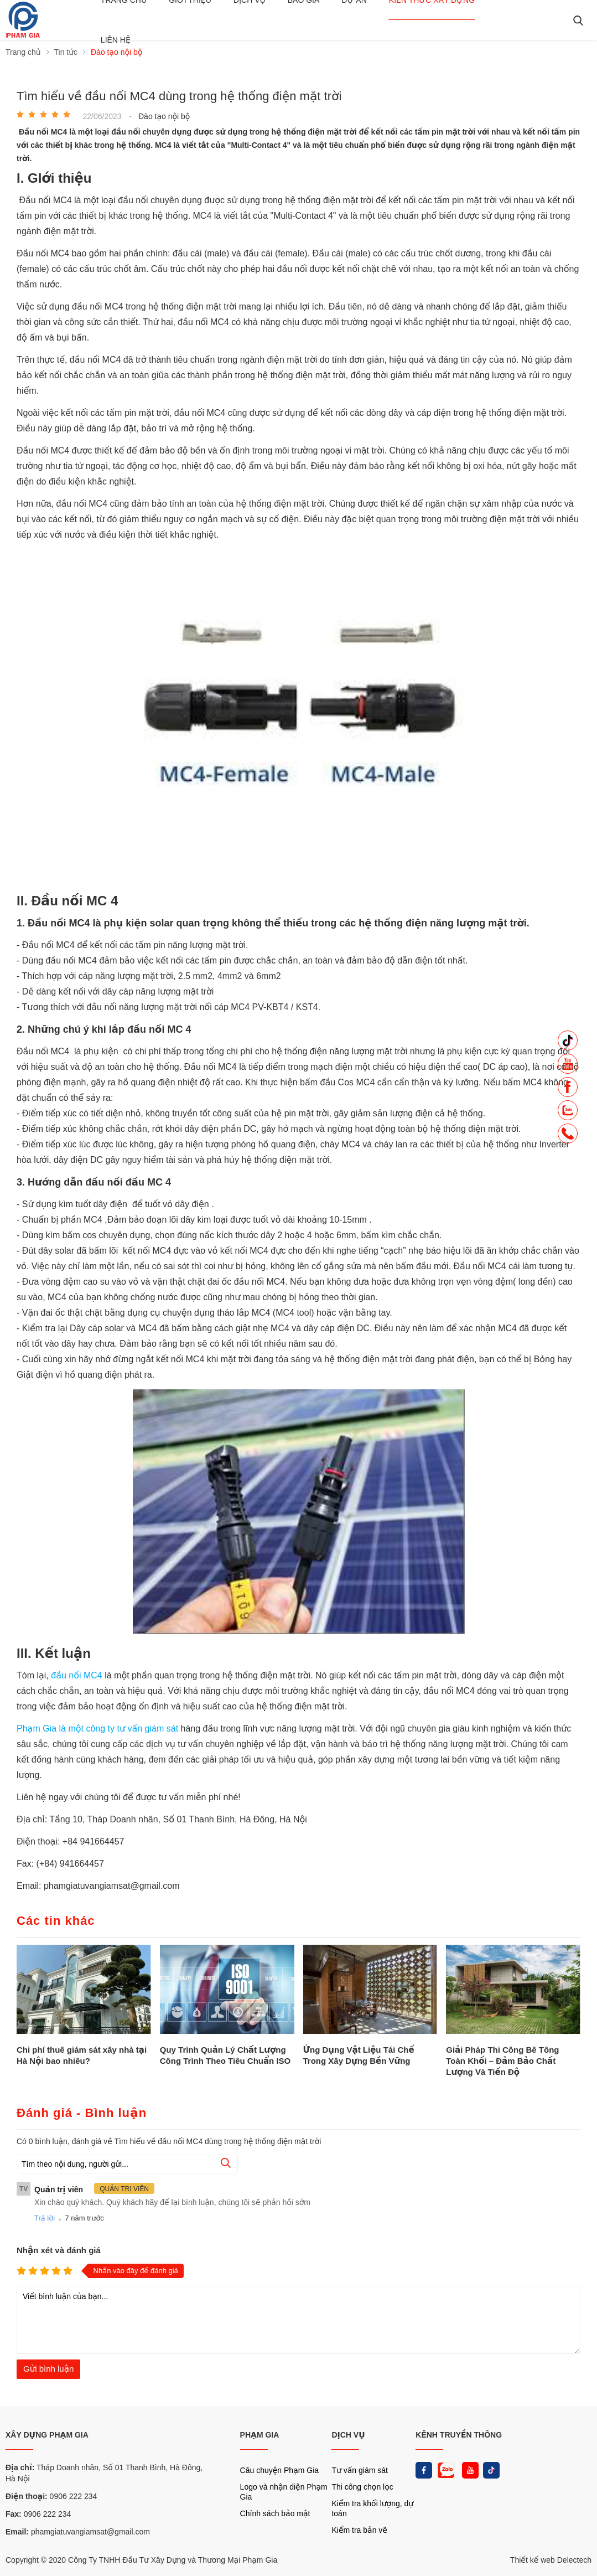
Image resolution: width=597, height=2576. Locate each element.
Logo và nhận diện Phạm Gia (284, 2491)
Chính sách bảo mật (275, 2513)
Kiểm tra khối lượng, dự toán (372, 2508)
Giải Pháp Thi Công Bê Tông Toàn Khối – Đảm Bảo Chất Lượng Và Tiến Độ (502, 2061)
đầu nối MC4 (76, 1675)
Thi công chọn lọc (362, 2486)
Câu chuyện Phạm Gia (279, 2470)
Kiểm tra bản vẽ (359, 2530)
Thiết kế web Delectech (550, 2560)
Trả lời (44, 2218)
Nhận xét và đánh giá (59, 2250)
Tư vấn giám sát (359, 2470)
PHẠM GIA (259, 2434)
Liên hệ (116, 39)
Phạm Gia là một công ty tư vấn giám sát (99, 1728)
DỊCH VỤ (348, 2434)
